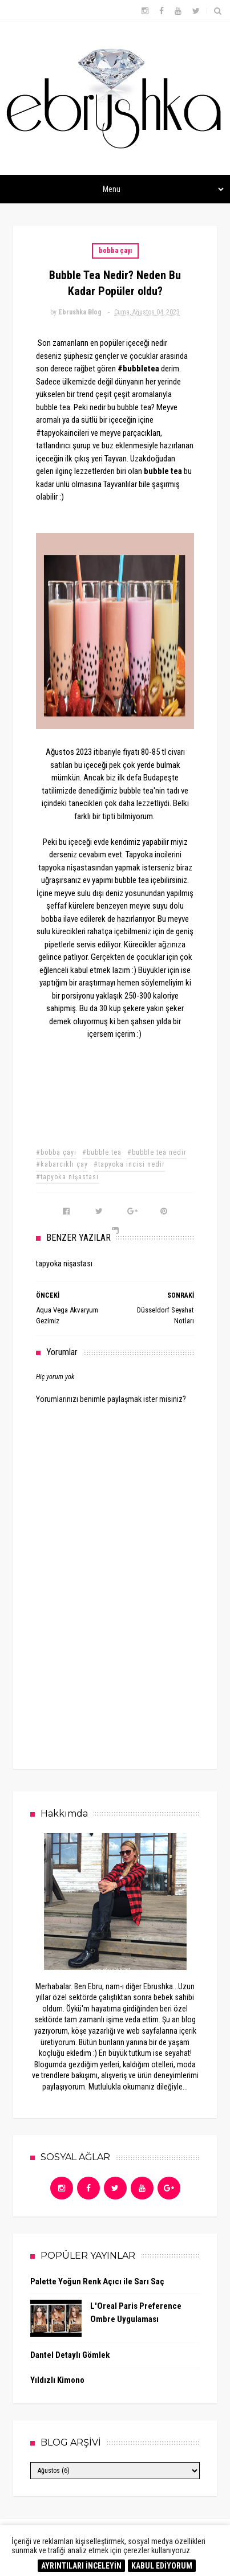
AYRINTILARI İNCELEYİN (81, 2565)
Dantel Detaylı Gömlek (70, 2355)
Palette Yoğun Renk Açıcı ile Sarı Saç (97, 2281)
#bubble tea (102, 1152)
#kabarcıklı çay (62, 1164)
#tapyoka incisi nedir (129, 1164)
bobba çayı (115, 251)
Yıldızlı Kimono (57, 2380)
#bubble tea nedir (157, 1152)
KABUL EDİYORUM (161, 2565)
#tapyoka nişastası (67, 1177)
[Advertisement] (121, 1664)
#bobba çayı (56, 1152)
